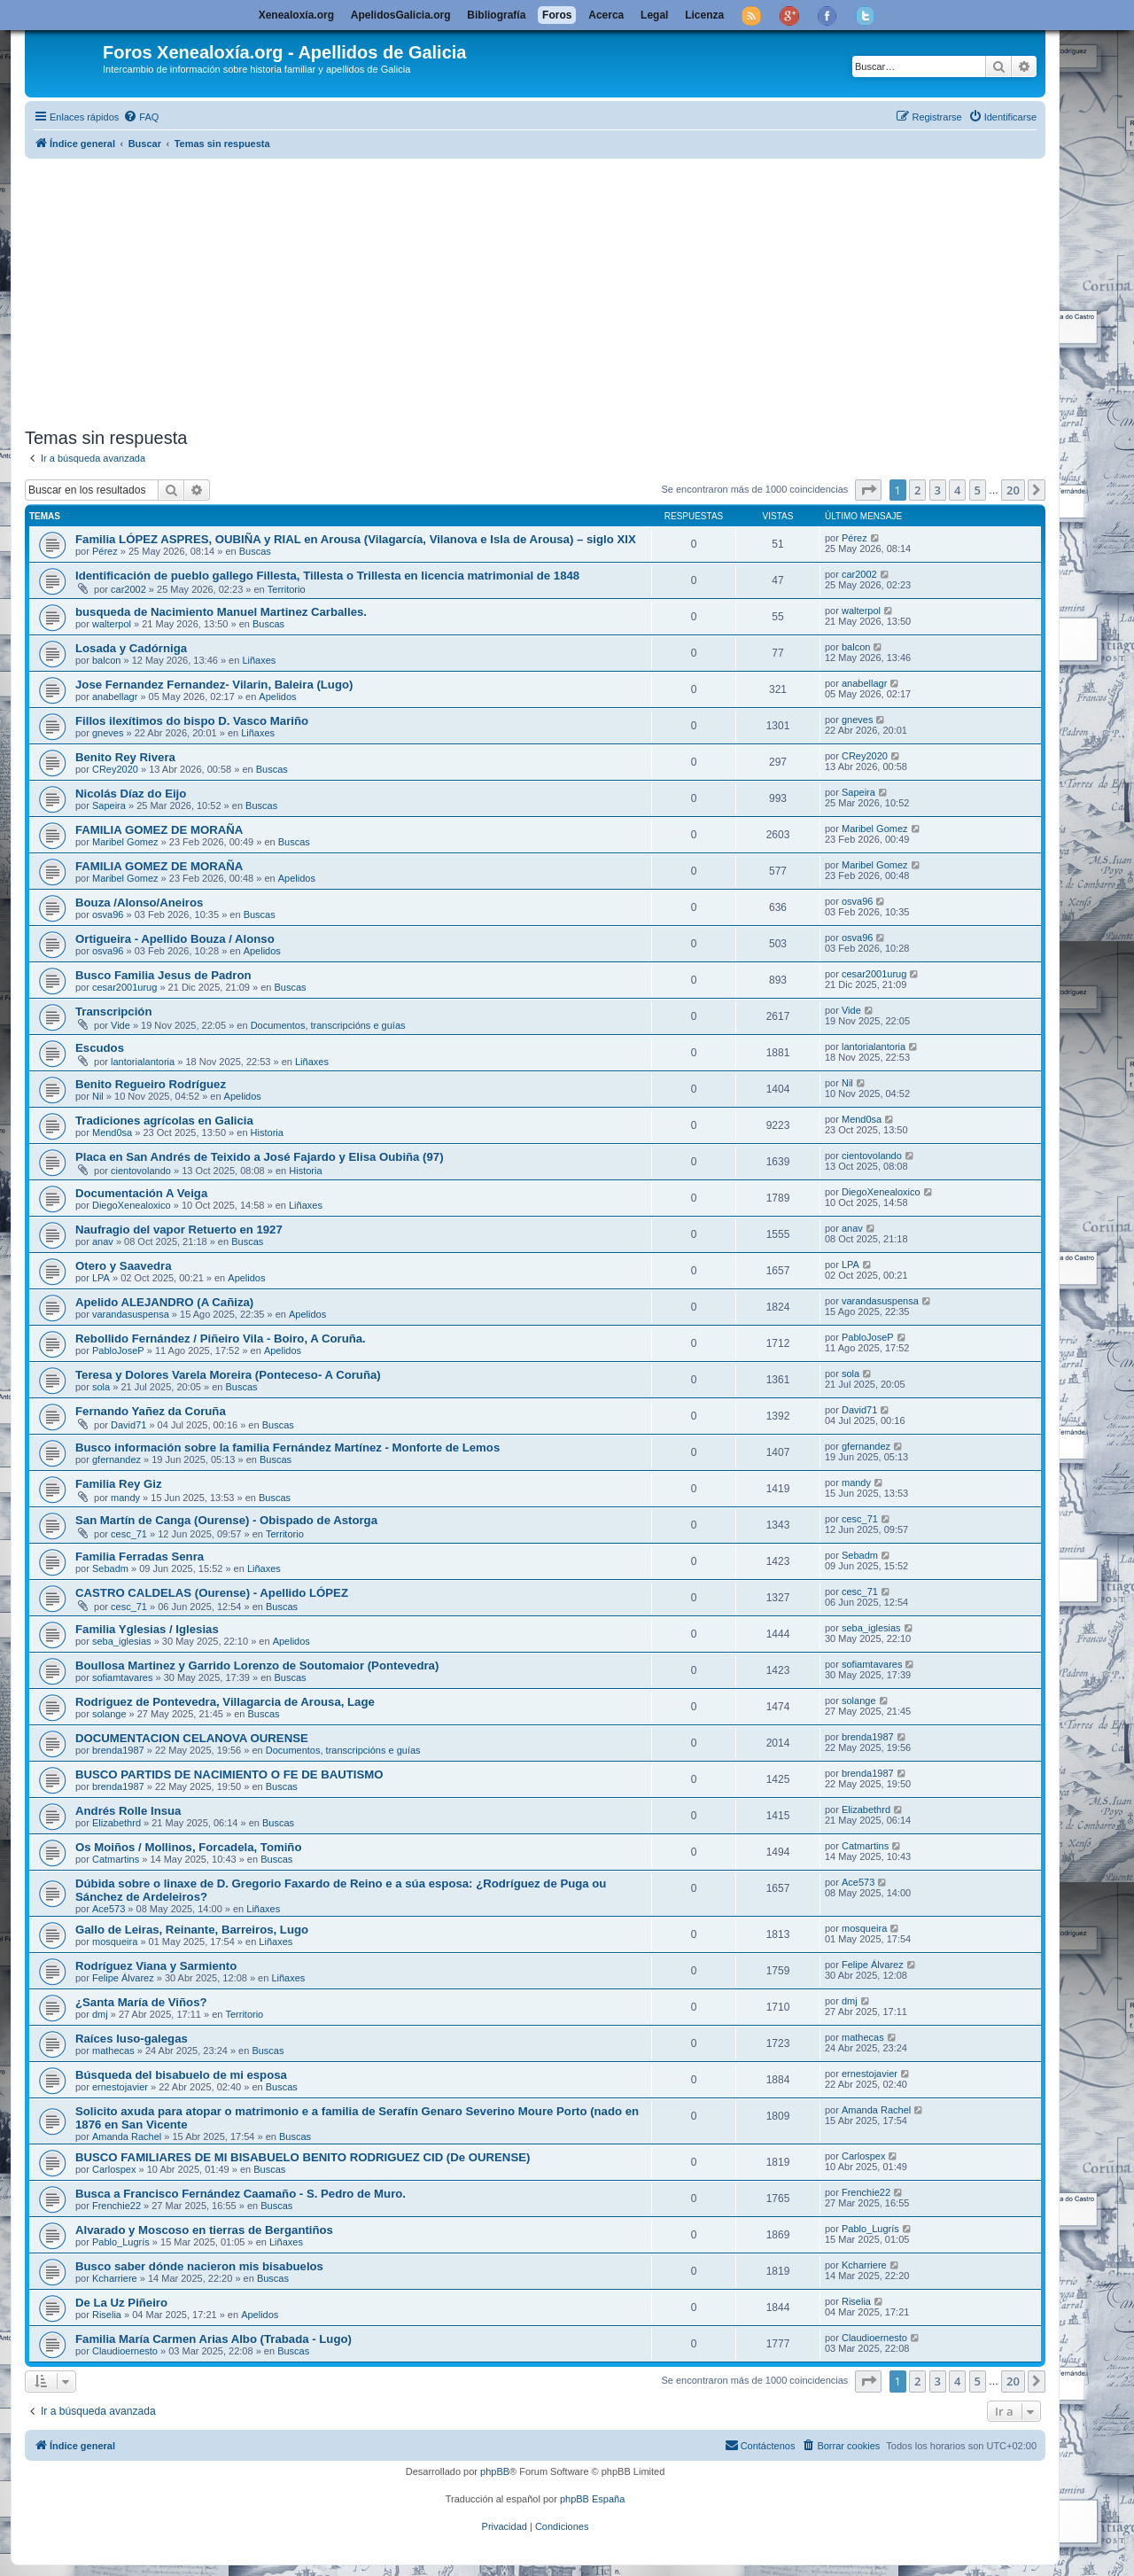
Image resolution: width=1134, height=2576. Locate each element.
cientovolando (141, 1170)
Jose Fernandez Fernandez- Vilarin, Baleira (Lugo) (214, 684)
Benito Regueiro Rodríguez (150, 1084)
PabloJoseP (118, 1350)
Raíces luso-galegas (131, 2038)
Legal (654, 15)
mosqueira (114, 1941)
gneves (107, 733)
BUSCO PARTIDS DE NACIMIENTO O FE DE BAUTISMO (229, 1774)
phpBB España (592, 2499)
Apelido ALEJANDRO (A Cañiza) (164, 1302)
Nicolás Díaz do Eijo (130, 793)
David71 (128, 1425)
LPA (101, 1277)
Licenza (704, 15)
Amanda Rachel (126, 2136)
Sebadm (110, 1568)
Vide (120, 1025)
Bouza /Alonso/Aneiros (139, 902)
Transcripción (113, 1011)
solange (109, 1713)
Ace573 (108, 1908)
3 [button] (938, 490)
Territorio (287, 589)
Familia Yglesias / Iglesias (147, 1629)
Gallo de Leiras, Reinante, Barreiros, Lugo (191, 1929)
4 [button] (957, 490)
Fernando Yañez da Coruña (150, 1411)
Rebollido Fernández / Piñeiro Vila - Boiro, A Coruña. (220, 1338)
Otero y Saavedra (123, 1265)
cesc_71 (129, 1534)
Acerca (606, 15)
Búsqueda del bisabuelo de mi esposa (181, 2075)
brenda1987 (118, 1750)
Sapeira (109, 805)
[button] (868, 490)
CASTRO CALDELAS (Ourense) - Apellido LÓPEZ (211, 1592)
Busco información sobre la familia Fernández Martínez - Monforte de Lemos (287, 1447)
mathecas (113, 2050)
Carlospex (114, 2169)
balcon (106, 660)
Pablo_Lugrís (121, 2242)
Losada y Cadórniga (131, 648)
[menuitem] (141, 117)
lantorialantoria (143, 1061)
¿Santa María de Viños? (141, 2002)
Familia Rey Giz (118, 1483)
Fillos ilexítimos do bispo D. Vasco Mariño (191, 721)
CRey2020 (115, 769)
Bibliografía (496, 15)
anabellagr (114, 696)
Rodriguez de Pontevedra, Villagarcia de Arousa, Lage (225, 1701)
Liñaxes (259, 660)
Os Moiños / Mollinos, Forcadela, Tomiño (188, 1847)
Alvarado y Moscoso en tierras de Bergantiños (204, 2230)
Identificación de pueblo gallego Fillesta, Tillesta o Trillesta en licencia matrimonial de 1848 (327, 575)
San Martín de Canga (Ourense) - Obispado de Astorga (226, 1520)
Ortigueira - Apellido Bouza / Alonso (175, 939)
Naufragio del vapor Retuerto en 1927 (179, 1229)
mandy (125, 1497)
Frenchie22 (116, 2205)
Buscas (255, 551)
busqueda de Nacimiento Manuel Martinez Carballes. (221, 612)
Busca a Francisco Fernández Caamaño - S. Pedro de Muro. (240, 2193)
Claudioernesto (125, 2351)
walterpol (111, 624)
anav (102, 1241)
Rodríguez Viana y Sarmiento (156, 1966)
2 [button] (917, 490)
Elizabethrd (116, 1822)
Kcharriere (114, 2278)
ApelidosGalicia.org (401, 15)
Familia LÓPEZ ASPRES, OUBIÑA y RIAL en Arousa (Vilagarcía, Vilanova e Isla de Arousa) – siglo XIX (355, 539)
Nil (98, 1096)
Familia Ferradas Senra (139, 1556)
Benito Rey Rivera (125, 757)
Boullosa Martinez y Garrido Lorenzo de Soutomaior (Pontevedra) (257, 1665)
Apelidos (277, 696)
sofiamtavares (122, 1677)
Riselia (106, 2314)
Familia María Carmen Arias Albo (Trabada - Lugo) (213, 2339)
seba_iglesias (121, 1641)
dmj (100, 2014)
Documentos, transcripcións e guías (328, 1025)
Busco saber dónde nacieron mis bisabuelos (199, 2266)
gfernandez (116, 1459)
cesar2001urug (124, 987)
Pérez (105, 551)
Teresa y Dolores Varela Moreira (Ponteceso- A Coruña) (228, 1374)
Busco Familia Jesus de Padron (163, 975)
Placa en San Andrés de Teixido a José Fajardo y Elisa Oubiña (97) (259, 1156)
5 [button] (978, 490)
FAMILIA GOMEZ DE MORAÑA (159, 830)
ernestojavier (120, 2087)
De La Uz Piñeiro (121, 2302)
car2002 (128, 589)
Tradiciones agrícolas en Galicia (164, 1120)
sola (101, 1386)
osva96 (107, 914)
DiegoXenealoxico (131, 1205)
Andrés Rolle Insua (128, 1810)
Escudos (99, 1048)
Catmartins (115, 1859)
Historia (267, 1132)
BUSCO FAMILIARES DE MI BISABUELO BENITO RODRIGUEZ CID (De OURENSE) (302, 2157)
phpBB (494, 2471)
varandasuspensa (130, 1314)
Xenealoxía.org (296, 15)
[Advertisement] (556, 290)
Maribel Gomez (125, 842)
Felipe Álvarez (123, 1978)
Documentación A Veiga (141, 1193)
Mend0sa (112, 1132)
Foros (556, 15)
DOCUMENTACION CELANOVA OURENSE (191, 1738)
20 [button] (1013, 490)
